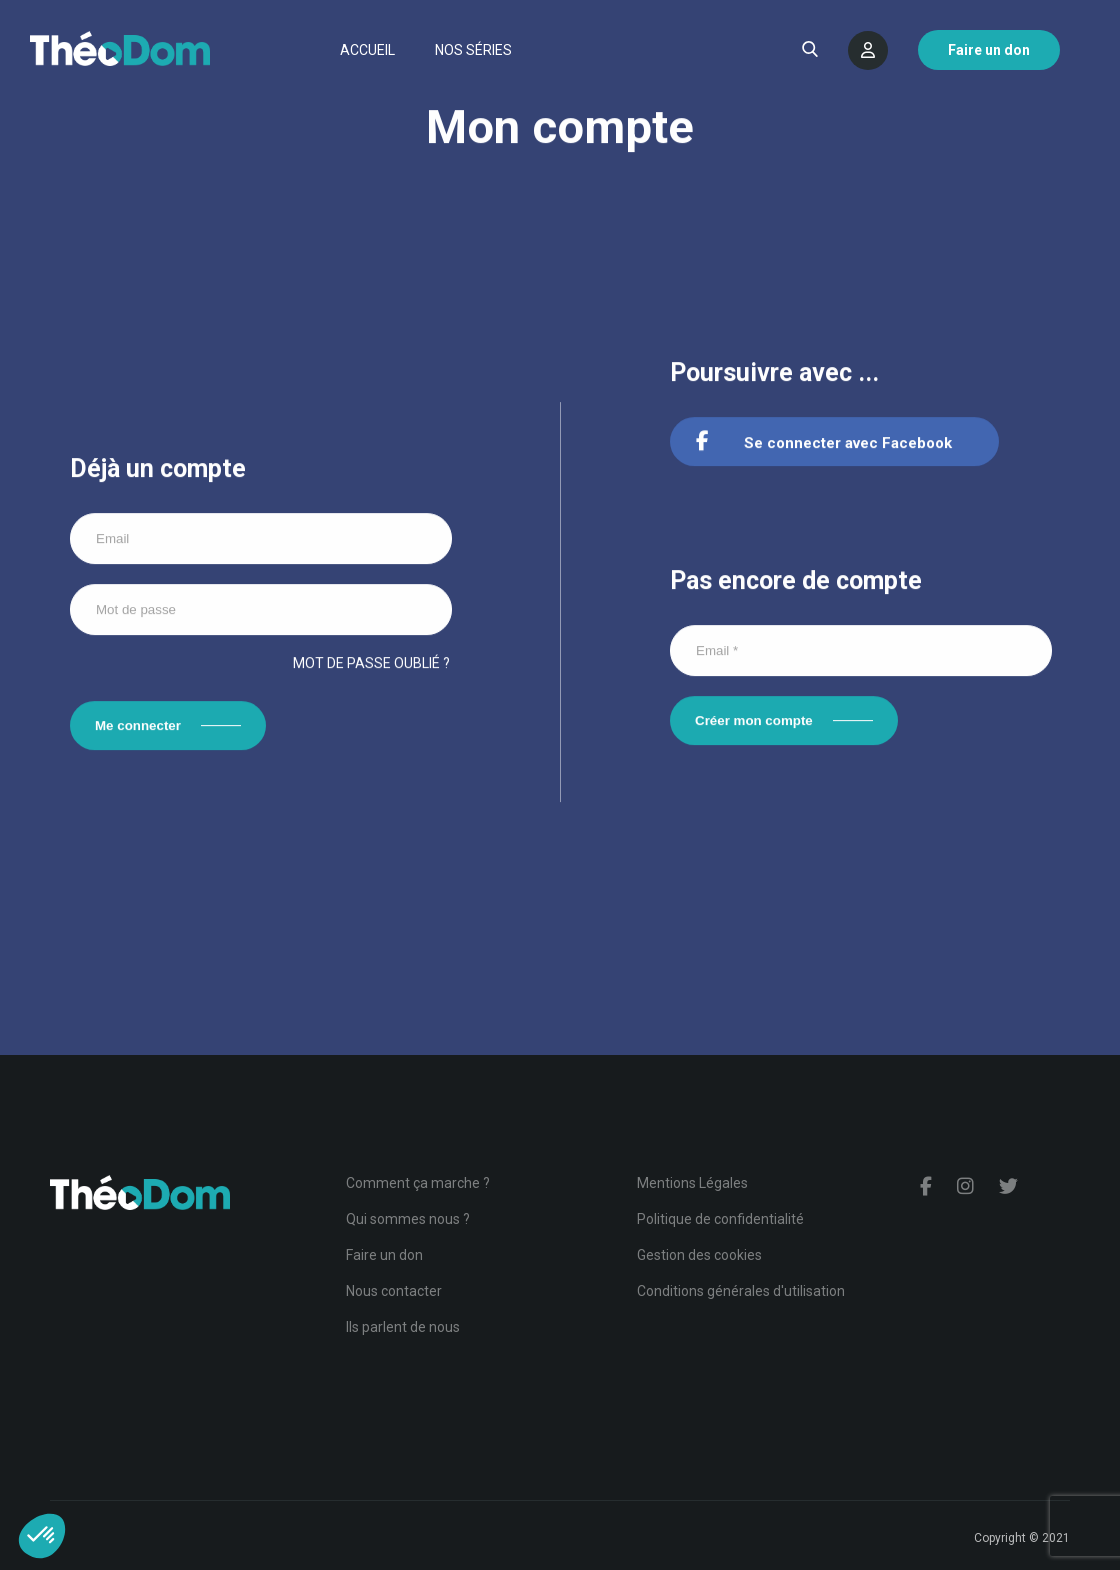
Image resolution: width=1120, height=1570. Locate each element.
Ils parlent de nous (403, 1327)
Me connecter (138, 726)
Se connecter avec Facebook (824, 445)
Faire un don (384, 1255)
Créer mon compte (754, 722)
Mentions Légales (692, 1183)
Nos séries (473, 50)
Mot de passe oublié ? (371, 664)
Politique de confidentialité (720, 1219)
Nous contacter (394, 1291)
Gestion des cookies (699, 1255)
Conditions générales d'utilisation (741, 1291)
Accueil (367, 50)
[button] (42, 1536)
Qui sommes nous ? (408, 1219)
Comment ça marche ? (418, 1183)
